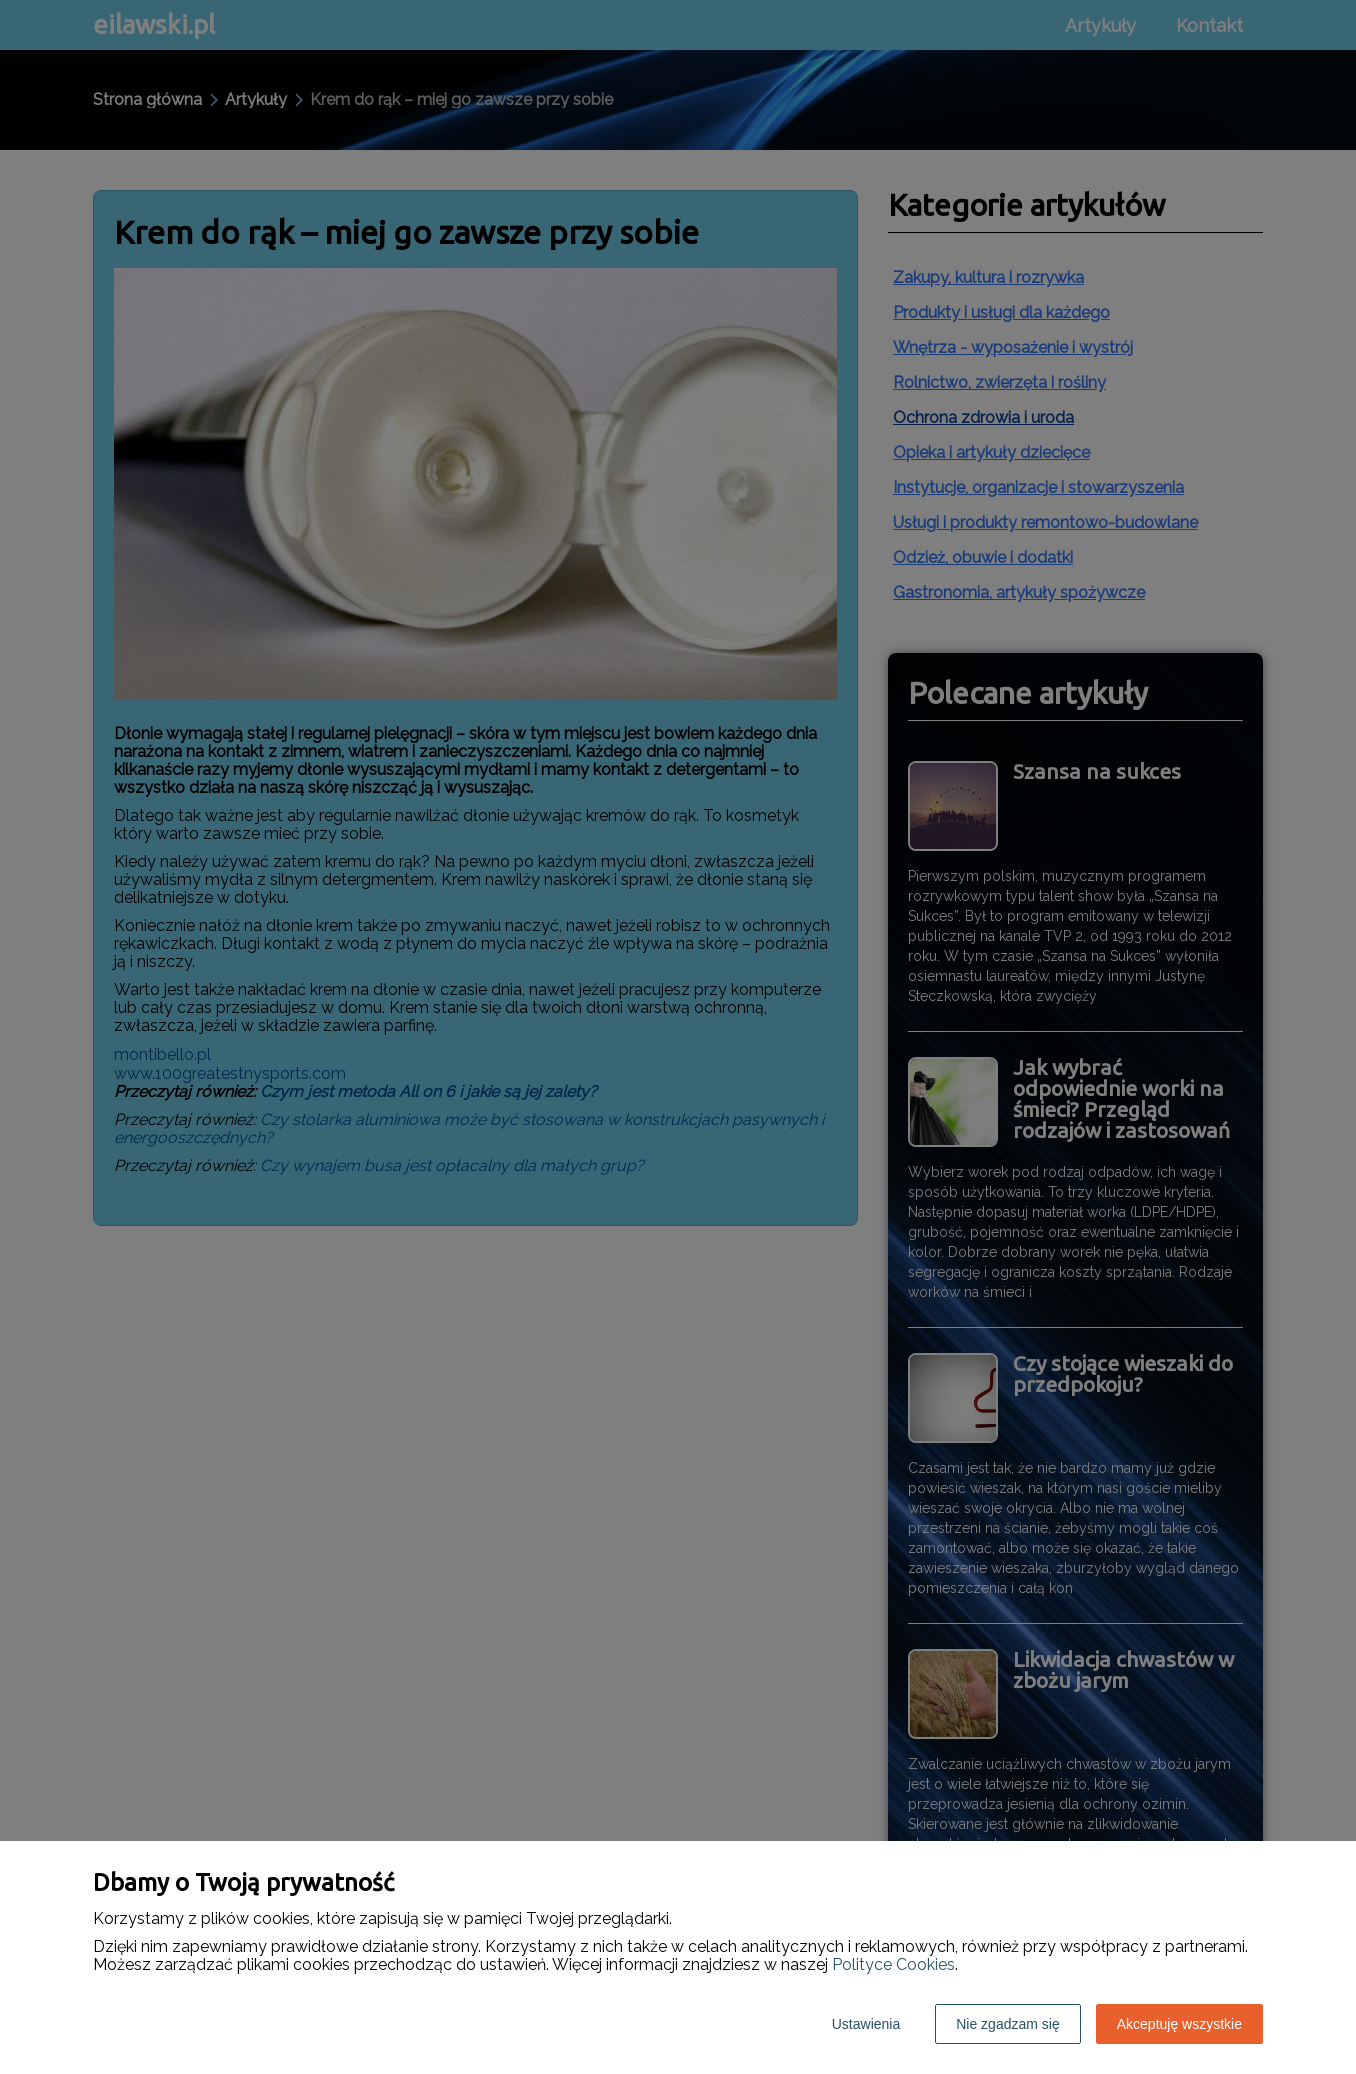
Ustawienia (866, 2024)
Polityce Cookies (893, 1964)
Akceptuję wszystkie (1179, 2024)
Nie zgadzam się (1008, 2024)
